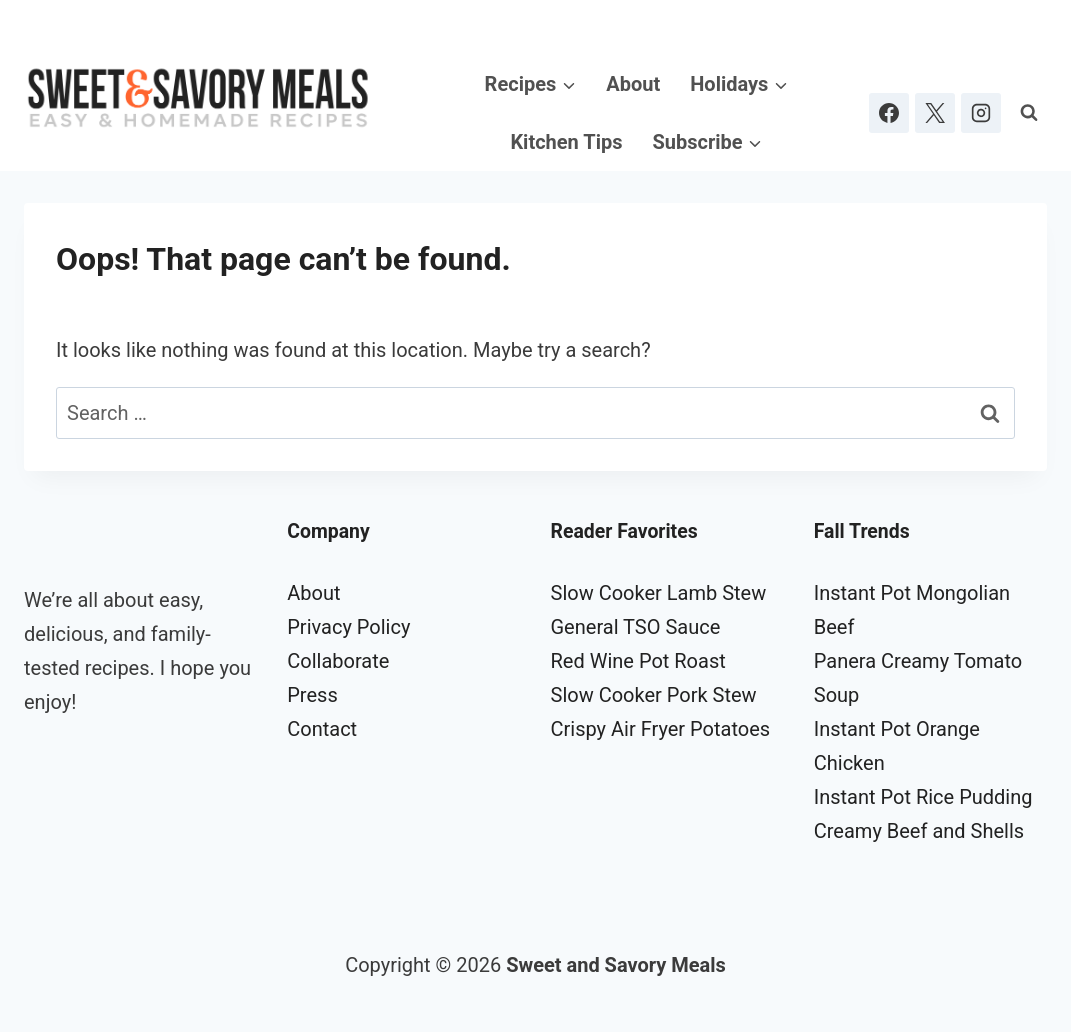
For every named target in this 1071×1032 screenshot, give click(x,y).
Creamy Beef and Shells (919, 831)
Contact (322, 729)
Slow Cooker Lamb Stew (659, 593)
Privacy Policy (348, 627)
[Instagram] (981, 113)
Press (312, 695)
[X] (935, 113)
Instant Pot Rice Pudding (923, 797)
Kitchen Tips (566, 142)
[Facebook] (889, 113)
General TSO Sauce (636, 627)
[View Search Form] (1029, 113)
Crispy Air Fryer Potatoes (661, 729)
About (633, 84)
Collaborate (338, 661)
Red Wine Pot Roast (638, 661)
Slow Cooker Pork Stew (654, 695)
